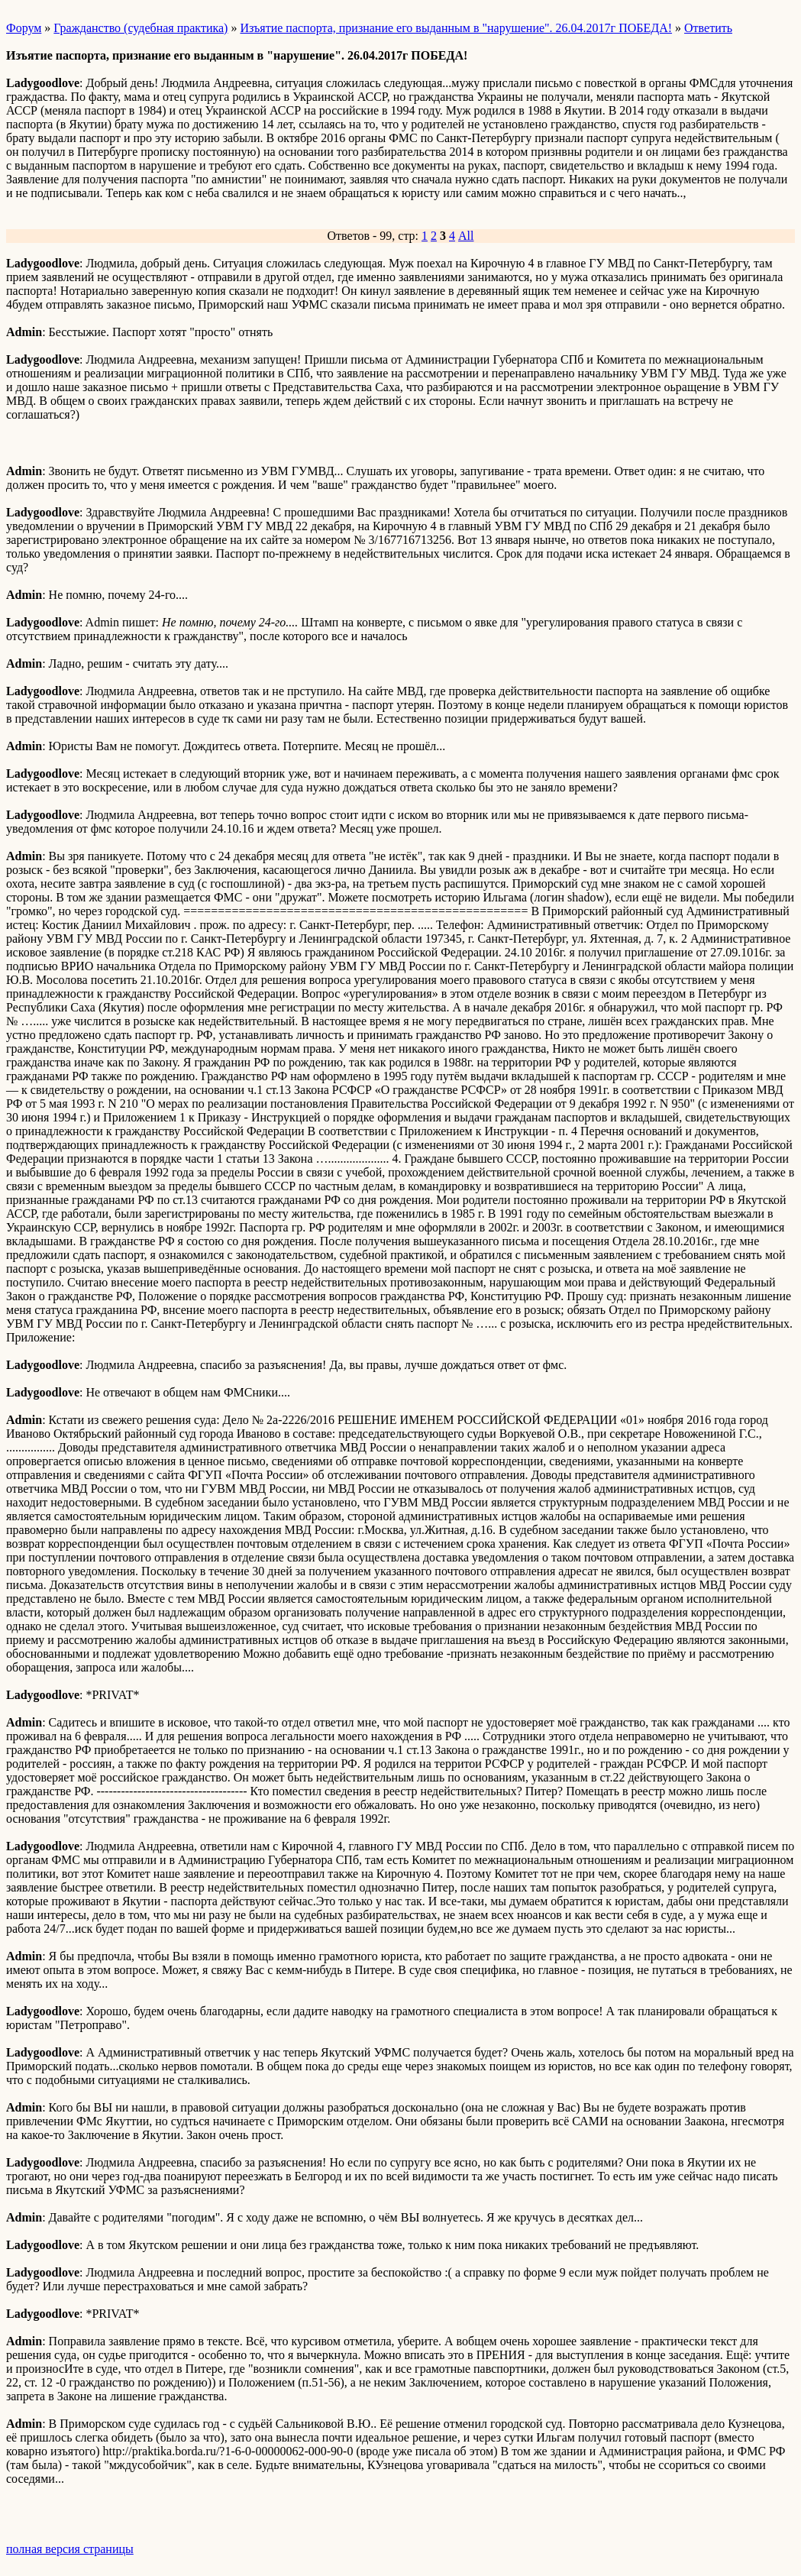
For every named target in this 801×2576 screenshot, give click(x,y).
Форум (23, 27)
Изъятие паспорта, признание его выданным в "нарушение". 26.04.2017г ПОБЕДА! (456, 27)
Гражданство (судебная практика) (140, 27)
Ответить (708, 27)
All (465, 235)
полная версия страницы (70, 2548)
